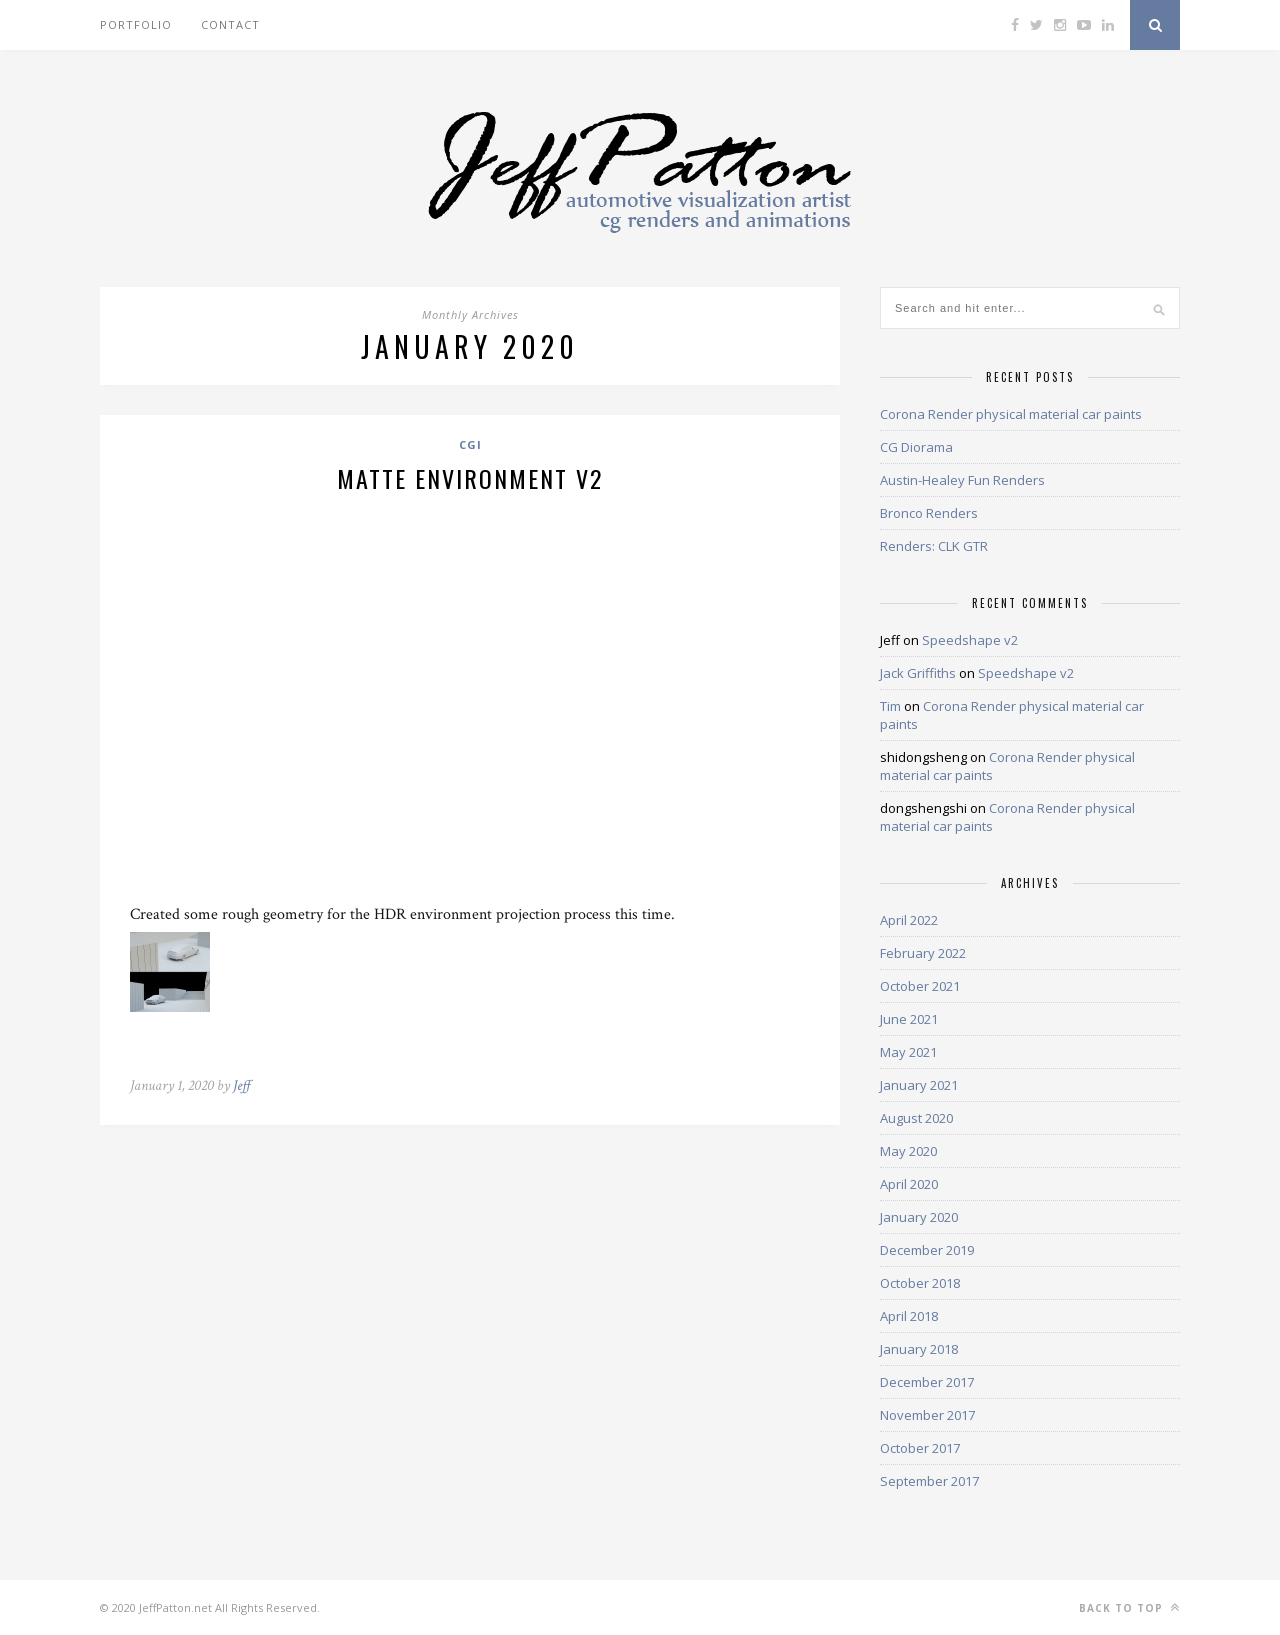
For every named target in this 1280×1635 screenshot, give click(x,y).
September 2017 (929, 1481)
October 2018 (920, 1283)
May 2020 (908, 1151)
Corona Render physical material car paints (1011, 414)
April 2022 (909, 920)
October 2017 (920, 1448)
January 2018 (919, 1349)
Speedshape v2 (970, 640)
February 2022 (923, 953)
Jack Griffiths (918, 673)
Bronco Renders (929, 513)
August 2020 (916, 1118)
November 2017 (927, 1415)
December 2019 (927, 1250)
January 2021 (919, 1085)
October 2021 (920, 986)
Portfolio (136, 24)
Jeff (241, 1085)
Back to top (1129, 1607)
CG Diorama (916, 447)
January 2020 (919, 1217)
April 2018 (909, 1316)
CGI (470, 444)
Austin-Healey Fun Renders (962, 480)
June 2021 (909, 1019)
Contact (230, 24)
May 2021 (908, 1052)
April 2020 (909, 1184)
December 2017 (927, 1382)
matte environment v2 (470, 478)
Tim (890, 706)
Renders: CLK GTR (934, 546)
